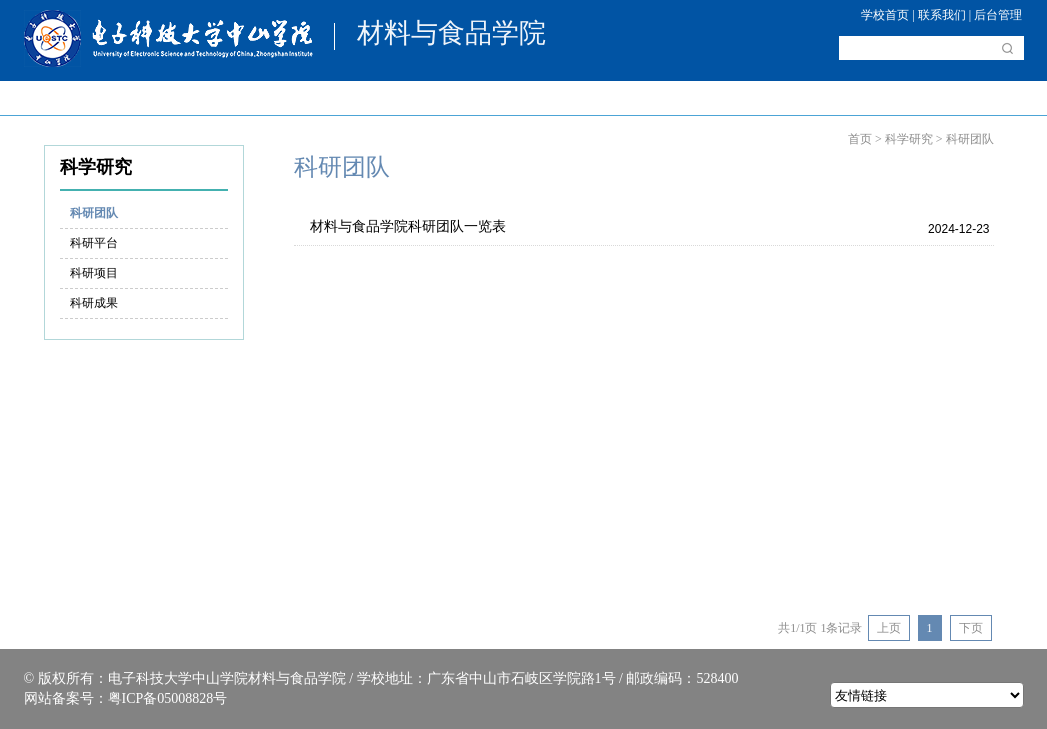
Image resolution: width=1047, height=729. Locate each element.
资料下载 (866, 97)
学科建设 (445, 97)
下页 (971, 628)
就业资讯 (971, 97)
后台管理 (998, 15)
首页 (50, 97)
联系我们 (942, 15)
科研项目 (94, 273)
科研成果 (94, 303)
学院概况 (129, 97)
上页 (889, 628)
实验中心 (760, 97)
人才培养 (339, 97)
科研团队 (94, 213)
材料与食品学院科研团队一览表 (408, 226)
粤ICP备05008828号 (168, 698)
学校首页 (885, 15)
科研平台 (94, 243)
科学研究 (550, 97)
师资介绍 (234, 97)
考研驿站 (655, 97)
